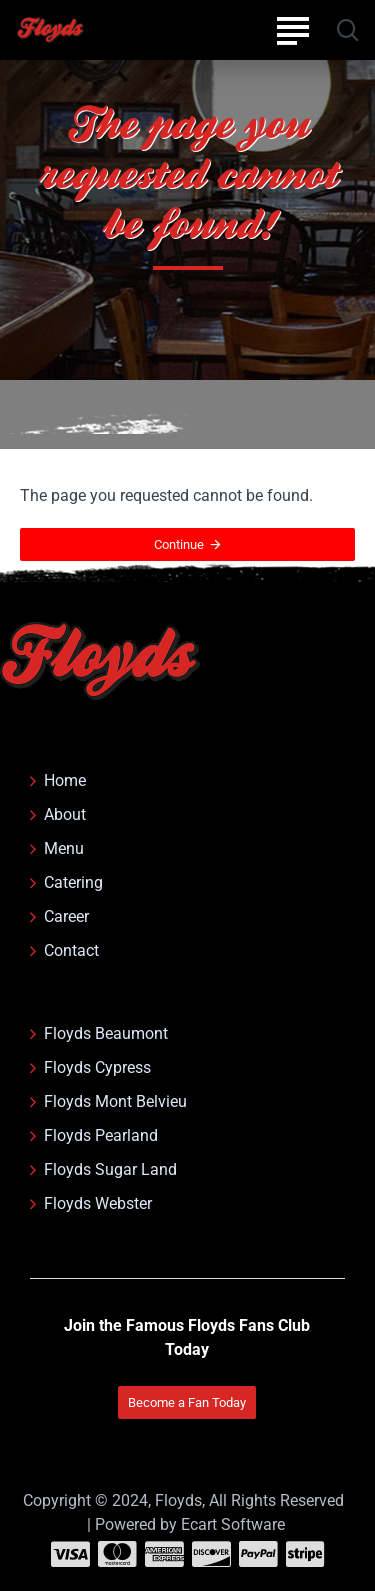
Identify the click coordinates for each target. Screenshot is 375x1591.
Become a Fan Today (187, 1402)
